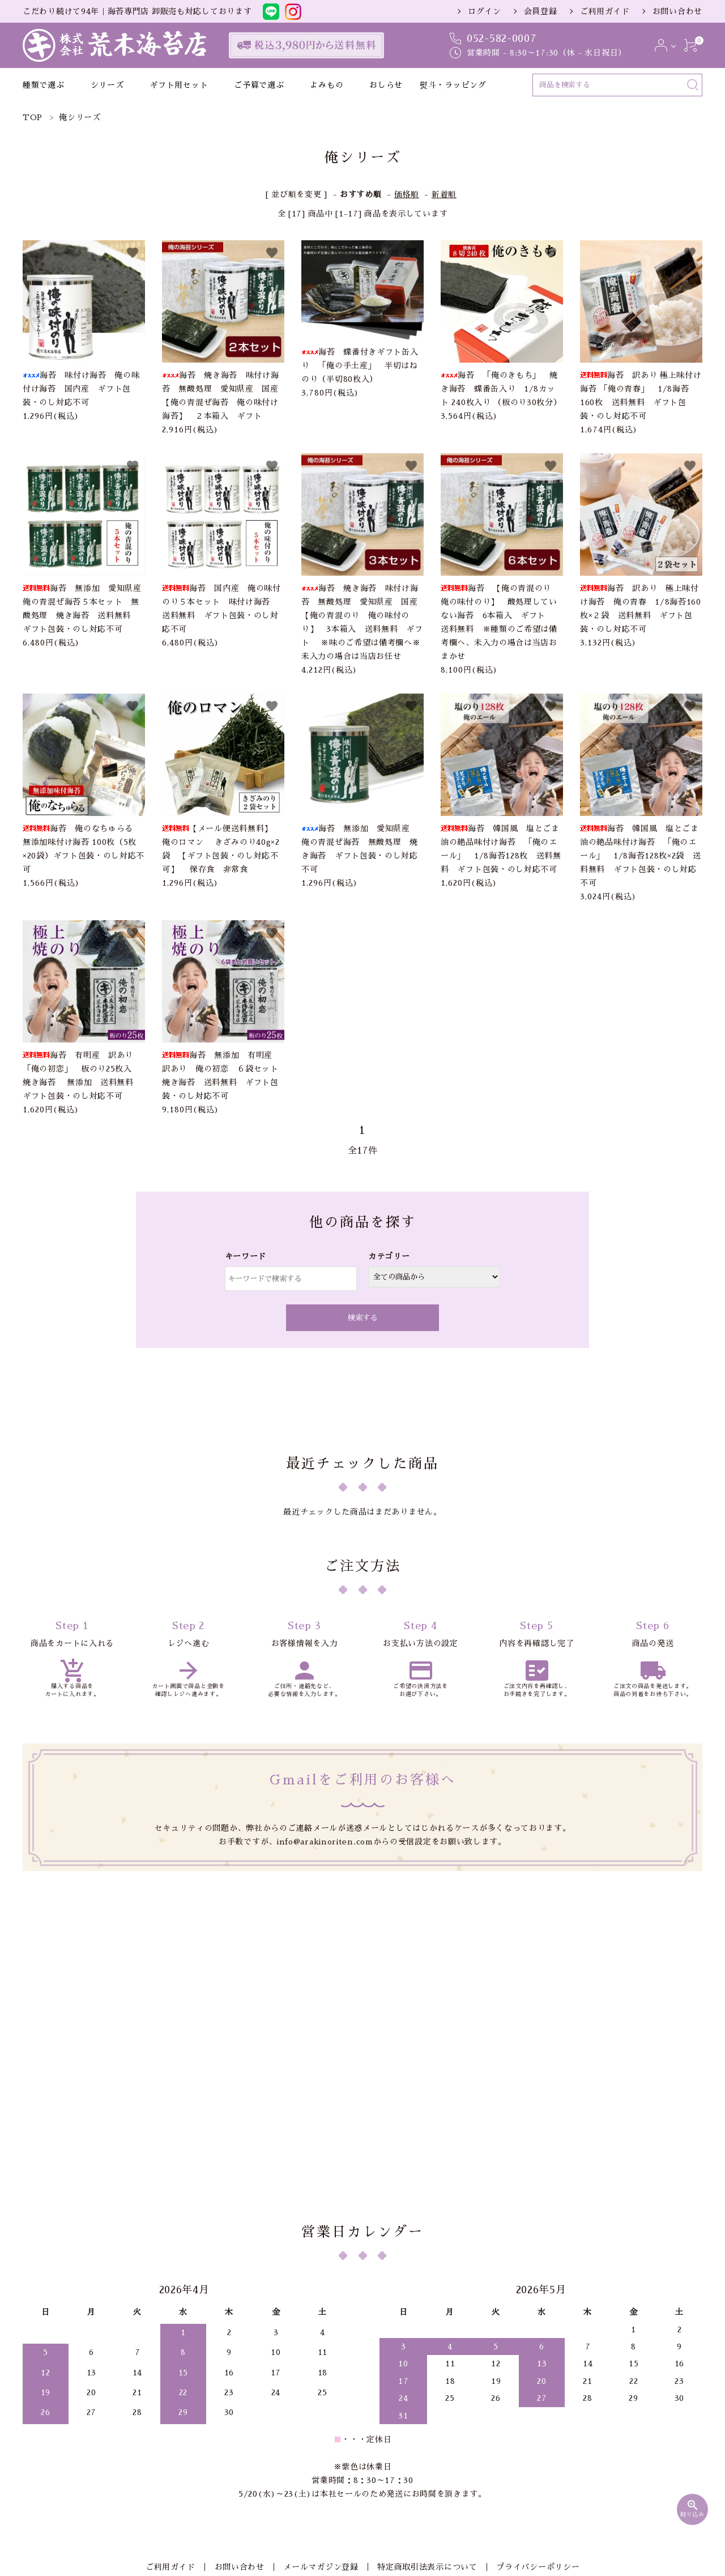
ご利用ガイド (605, 11)
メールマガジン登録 (320, 2425)
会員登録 (540, 11)
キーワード (246, 1256)
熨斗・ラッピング (453, 85)
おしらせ (386, 85)
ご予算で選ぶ (259, 85)
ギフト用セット (179, 85)
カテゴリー (389, 1256)
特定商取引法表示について (425, 2425)
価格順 (406, 194)
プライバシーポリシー (532, 2425)
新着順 (444, 194)
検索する (362, 1317)
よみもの (326, 85)
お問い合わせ (677, 11)
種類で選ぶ (44, 85)
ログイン (484, 11)
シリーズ (107, 85)
